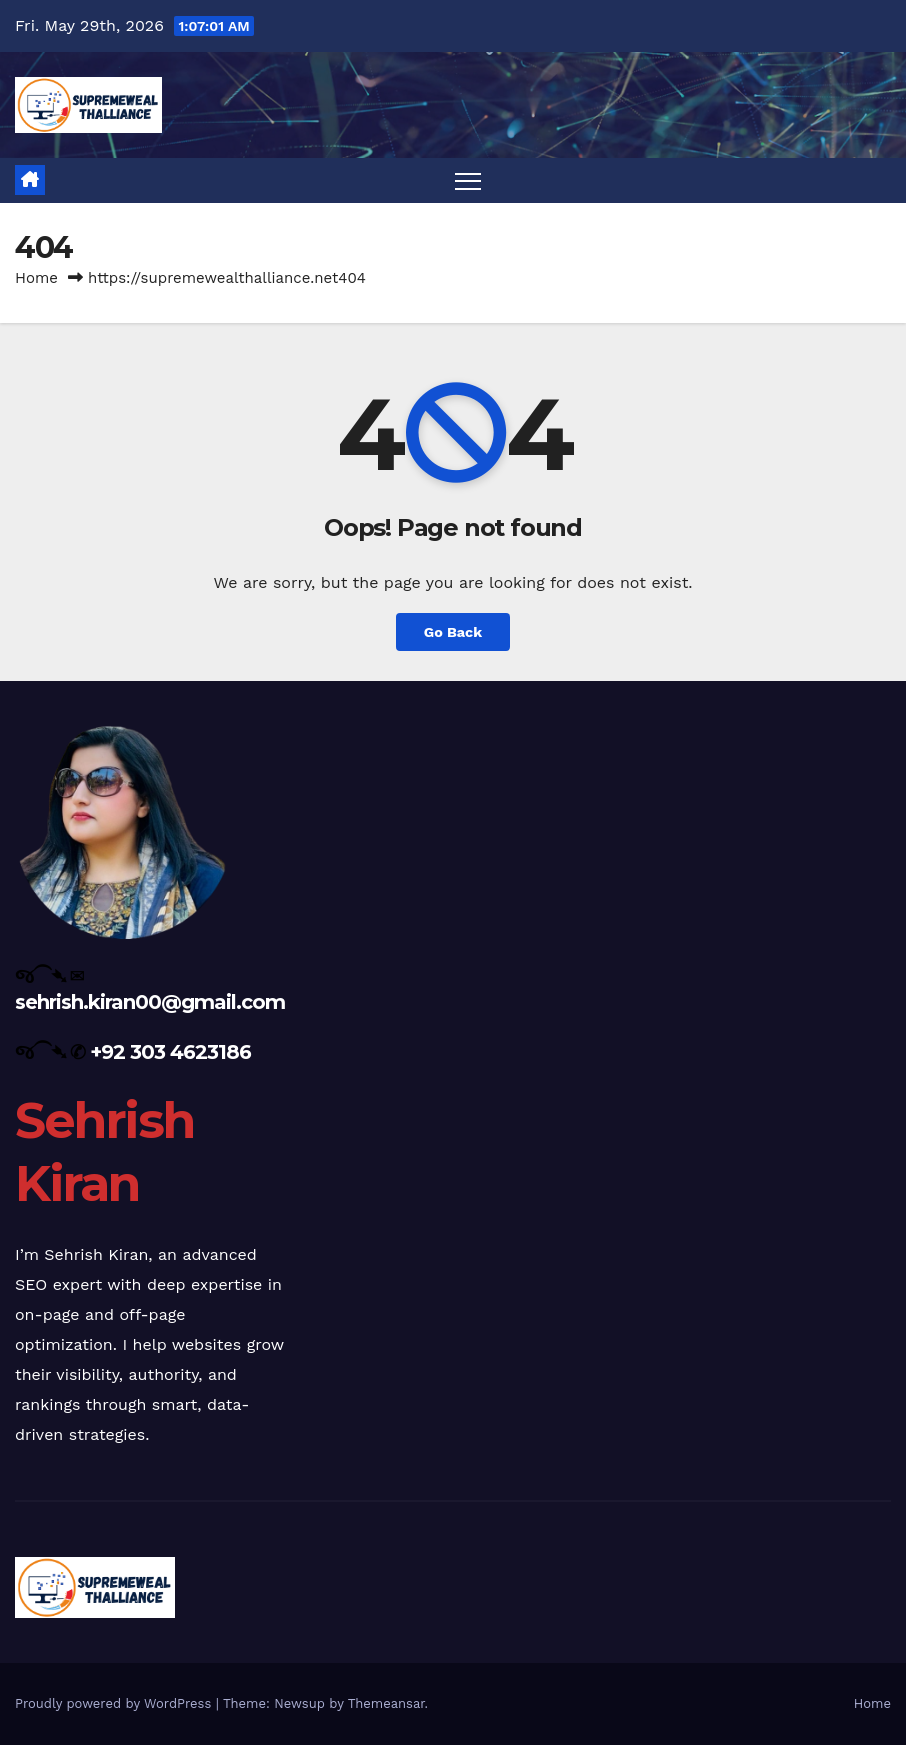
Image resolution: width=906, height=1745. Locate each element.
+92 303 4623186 (170, 1052)
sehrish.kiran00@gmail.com (150, 1002)
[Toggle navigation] (468, 180)
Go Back (453, 632)
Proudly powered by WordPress (115, 1703)
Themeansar (386, 1703)
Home (36, 278)
